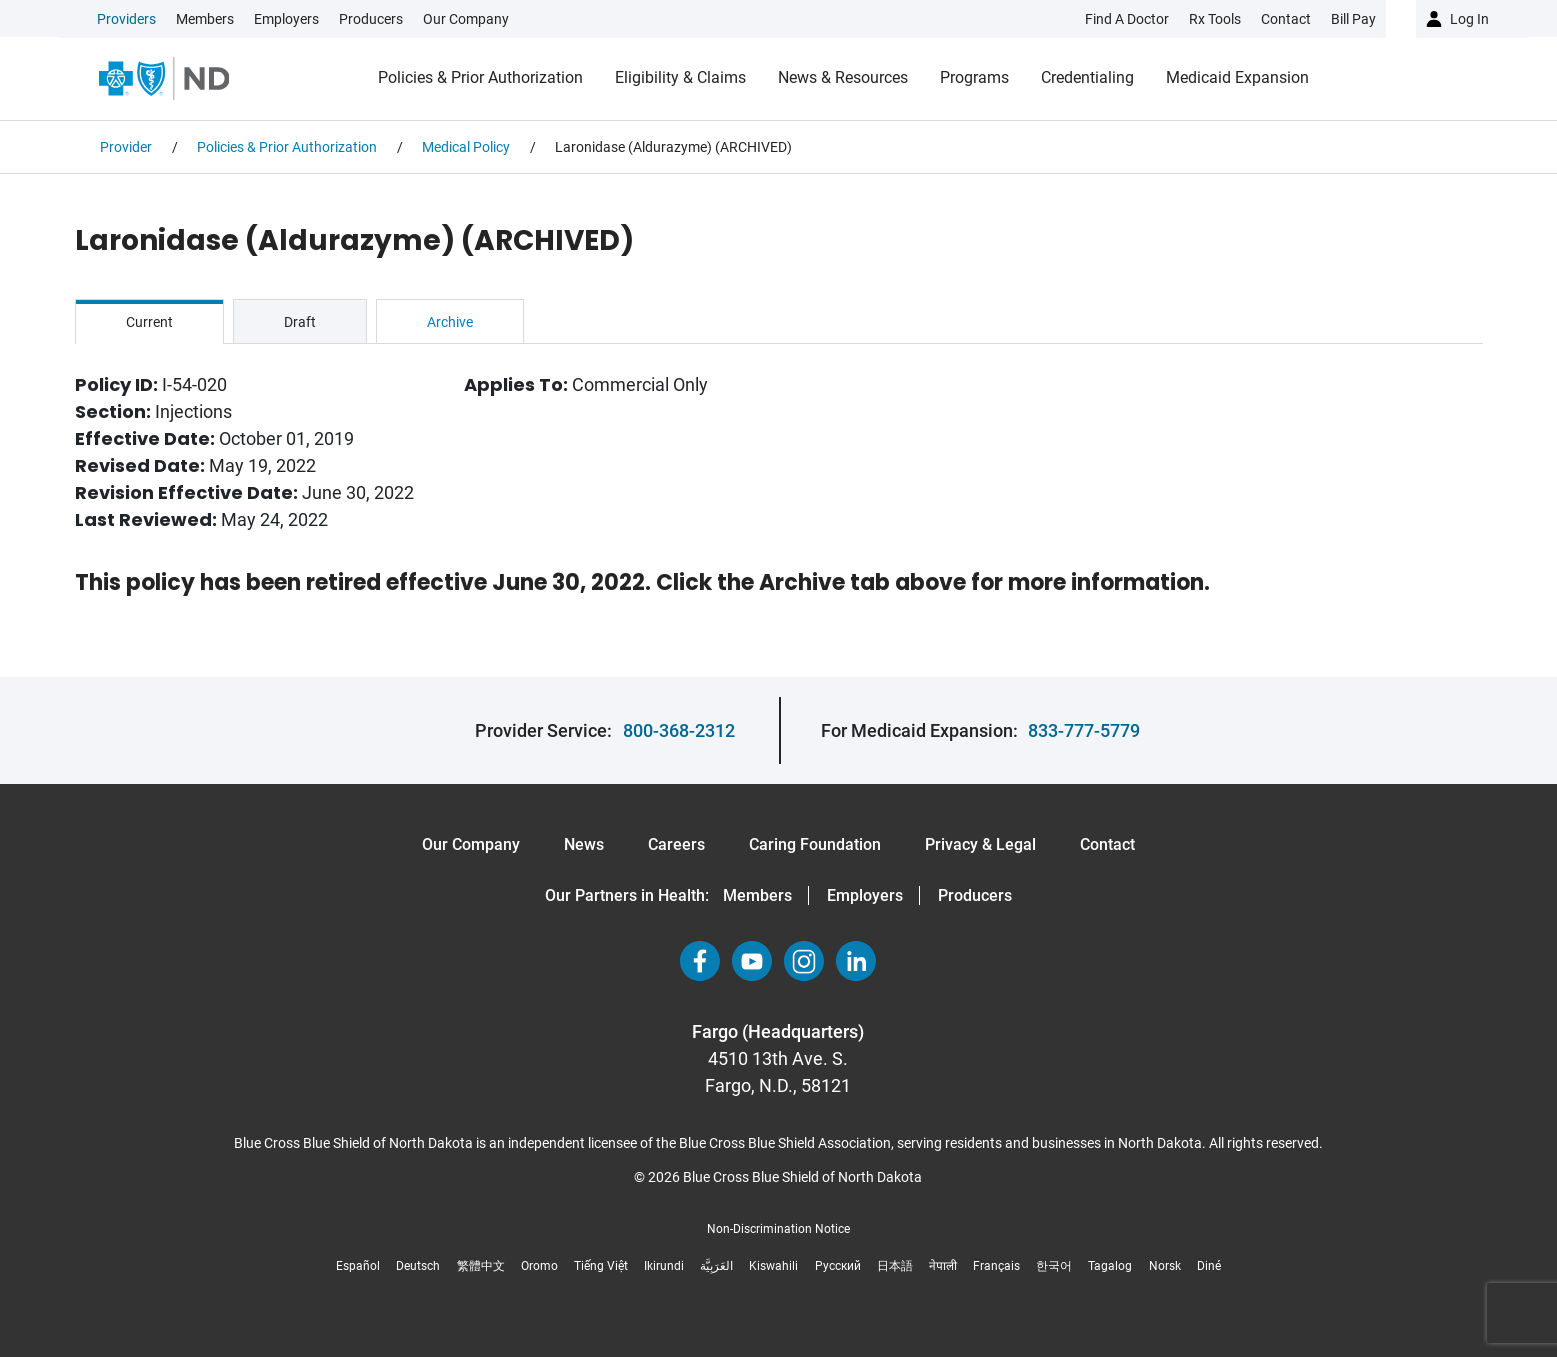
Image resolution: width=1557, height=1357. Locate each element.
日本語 (895, 1266)
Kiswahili (773, 1266)
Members (205, 19)
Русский (838, 1266)
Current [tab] (149, 322)
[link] (303, 19)
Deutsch (418, 1266)
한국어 (1054, 1266)
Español (358, 1266)
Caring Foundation (815, 844)
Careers (676, 844)
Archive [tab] (450, 322)
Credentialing (1087, 77)
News (584, 844)
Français (996, 1266)
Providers (126, 19)
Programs (974, 77)
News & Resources (843, 77)
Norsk (1165, 1266)
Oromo (539, 1266)
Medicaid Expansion (1237, 77)
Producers (371, 19)
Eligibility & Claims (680, 77)
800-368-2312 (679, 730)
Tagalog (1110, 1266)
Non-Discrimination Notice (778, 1229)
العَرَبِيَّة (716, 1266)
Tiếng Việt (601, 1266)
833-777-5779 (1084, 730)
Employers (286, 19)
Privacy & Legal (980, 844)
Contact (1107, 844)
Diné (1209, 1266)
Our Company (466, 19)
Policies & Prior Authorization (480, 77)
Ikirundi (664, 1266)
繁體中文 (481, 1266)
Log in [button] (1469, 19)
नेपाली (943, 1266)
